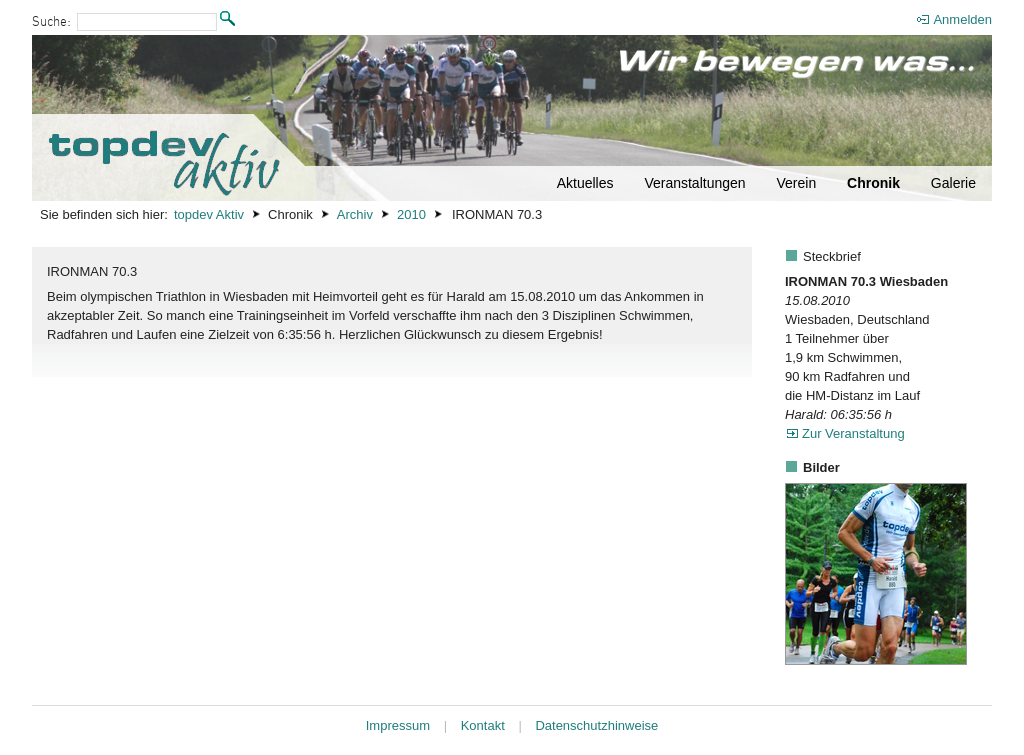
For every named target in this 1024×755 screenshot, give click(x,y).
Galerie (953, 183)
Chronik (873, 183)
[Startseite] (512, 118)
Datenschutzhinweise (596, 725)
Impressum (398, 725)
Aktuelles (585, 183)
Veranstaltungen (694, 183)
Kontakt (483, 725)
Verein (796, 183)
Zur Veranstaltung (853, 433)
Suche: (51, 22)
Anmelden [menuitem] (962, 19)
